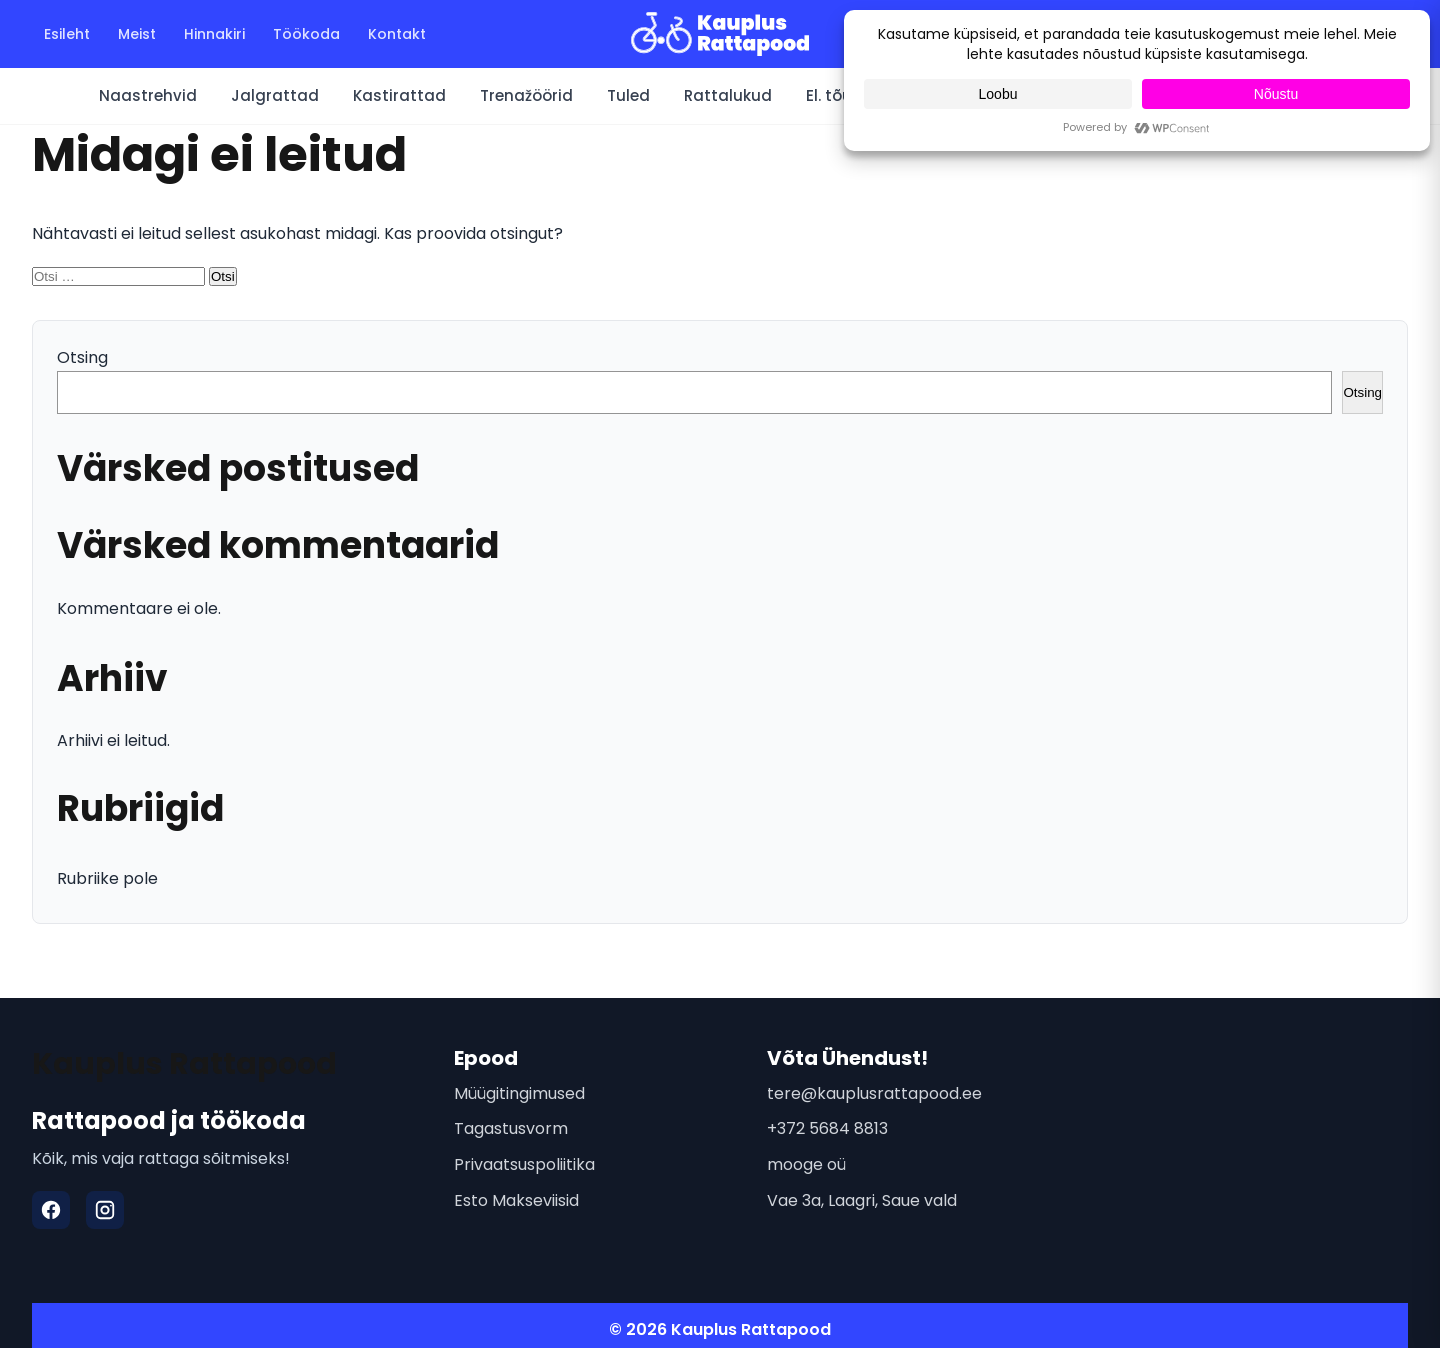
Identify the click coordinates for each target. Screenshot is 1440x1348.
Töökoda (306, 34)
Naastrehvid (148, 95)
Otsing (82, 357)
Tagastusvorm (511, 1128)
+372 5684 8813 (827, 1128)
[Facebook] (51, 1210)
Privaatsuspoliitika (524, 1164)
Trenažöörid (526, 95)
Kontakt (397, 34)
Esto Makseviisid (516, 1200)
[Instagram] (105, 1210)
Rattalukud (728, 95)
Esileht (67, 34)
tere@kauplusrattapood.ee (874, 1093)
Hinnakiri (214, 34)
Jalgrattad (275, 95)
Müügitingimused (519, 1093)
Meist (137, 34)
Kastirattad (399, 95)
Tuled (628, 95)
